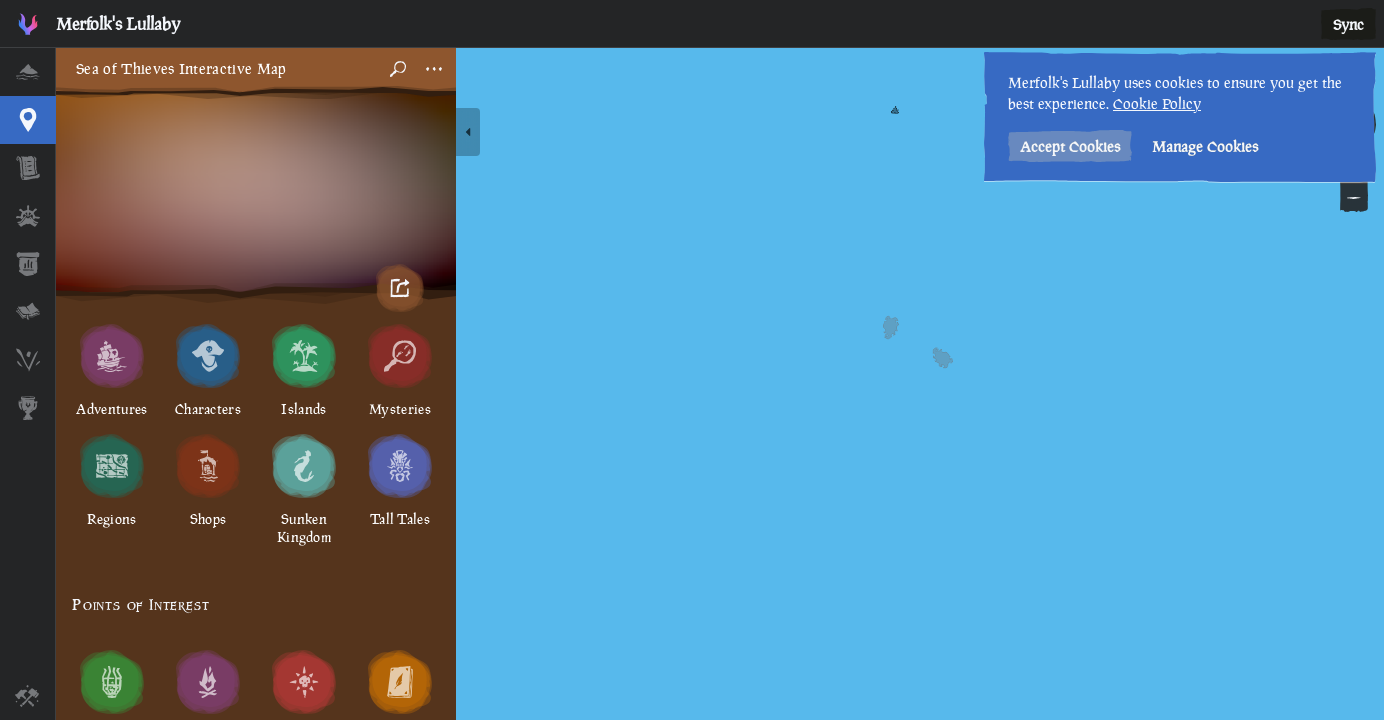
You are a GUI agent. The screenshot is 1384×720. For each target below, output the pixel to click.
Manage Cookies (1205, 146)
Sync (1348, 24)
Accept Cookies (1070, 146)
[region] (720, 384)
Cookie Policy (1157, 103)
